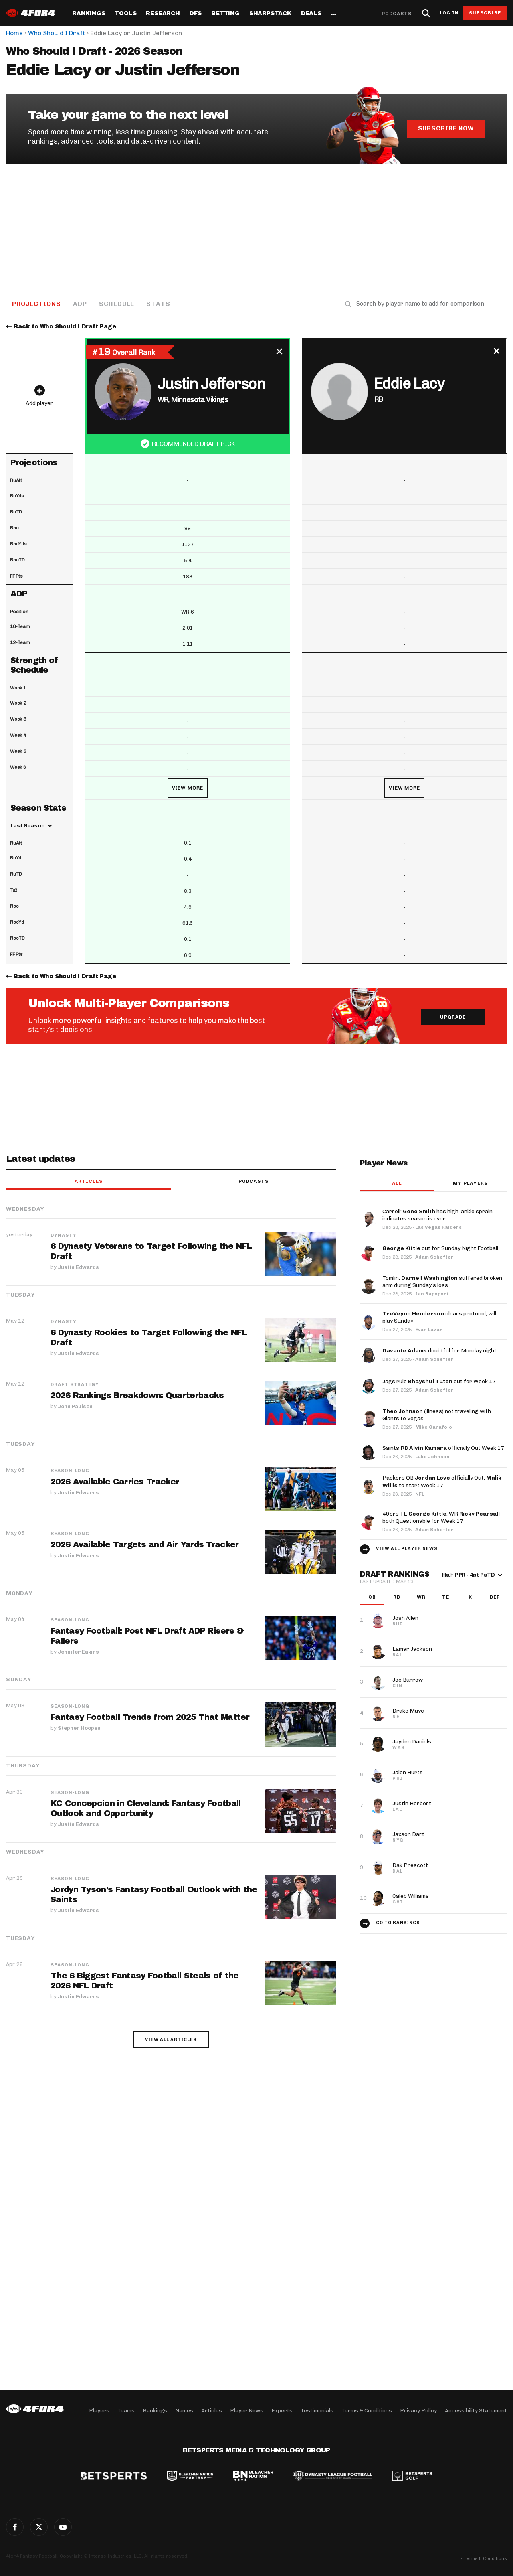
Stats (159, 304)
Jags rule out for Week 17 (439, 1381)
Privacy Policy (418, 2410)
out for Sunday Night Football (440, 1248)
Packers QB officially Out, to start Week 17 (441, 1482)
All (396, 1183)
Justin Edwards (78, 1267)
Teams (126, 2410)
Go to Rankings (398, 1923)
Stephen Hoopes (79, 1728)
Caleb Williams (410, 1896)
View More (187, 788)
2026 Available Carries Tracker (114, 1482)
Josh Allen (405, 1618)
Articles (89, 1182)
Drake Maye (408, 1711)
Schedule (117, 304)
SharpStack (270, 13)
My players (470, 1183)
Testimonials (317, 2410)
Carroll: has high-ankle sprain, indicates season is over (438, 1215)
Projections (37, 304)
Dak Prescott (410, 1865)
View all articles (171, 2040)
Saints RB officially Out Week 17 (443, 1448)
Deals (311, 13)
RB (396, 1597)
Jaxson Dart (408, 1834)
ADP (81, 304)
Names (184, 2410)
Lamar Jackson (412, 1649)
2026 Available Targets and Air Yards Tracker (145, 1545)
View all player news (407, 1549)
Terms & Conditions (366, 2410)
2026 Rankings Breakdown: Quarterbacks (137, 1396)
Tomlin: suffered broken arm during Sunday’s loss (442, 1282)
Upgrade (453, 1018)
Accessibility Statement (476, 2410)
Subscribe (485, 13)
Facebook (14, 2527)
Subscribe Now (446, 128)
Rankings (88, 13)
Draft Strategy (75, 1385)
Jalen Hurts (407, 1772)
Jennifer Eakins (78, 1651)
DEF (495, 1597)
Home (14, 33)
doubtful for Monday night (439, 1351)
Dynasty (63, 1236)
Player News (246, 2410)
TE (445, 1597)
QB (372, 1597)
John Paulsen (75, 1407)
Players (99, 2410)
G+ (63, 2527)
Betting (225, 13)
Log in (449, 13)
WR (421, 1597)
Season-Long (69, 1471)
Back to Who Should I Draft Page (65, 327)
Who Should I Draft (56, 33)
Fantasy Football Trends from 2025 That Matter (150, 1717)
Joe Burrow (407, 1680)
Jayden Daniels (411, 1742)
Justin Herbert (411, 1803)
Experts (282, 2410)
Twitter (38, 2527)
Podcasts (397, 13)
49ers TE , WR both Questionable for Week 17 (441, 1518)
